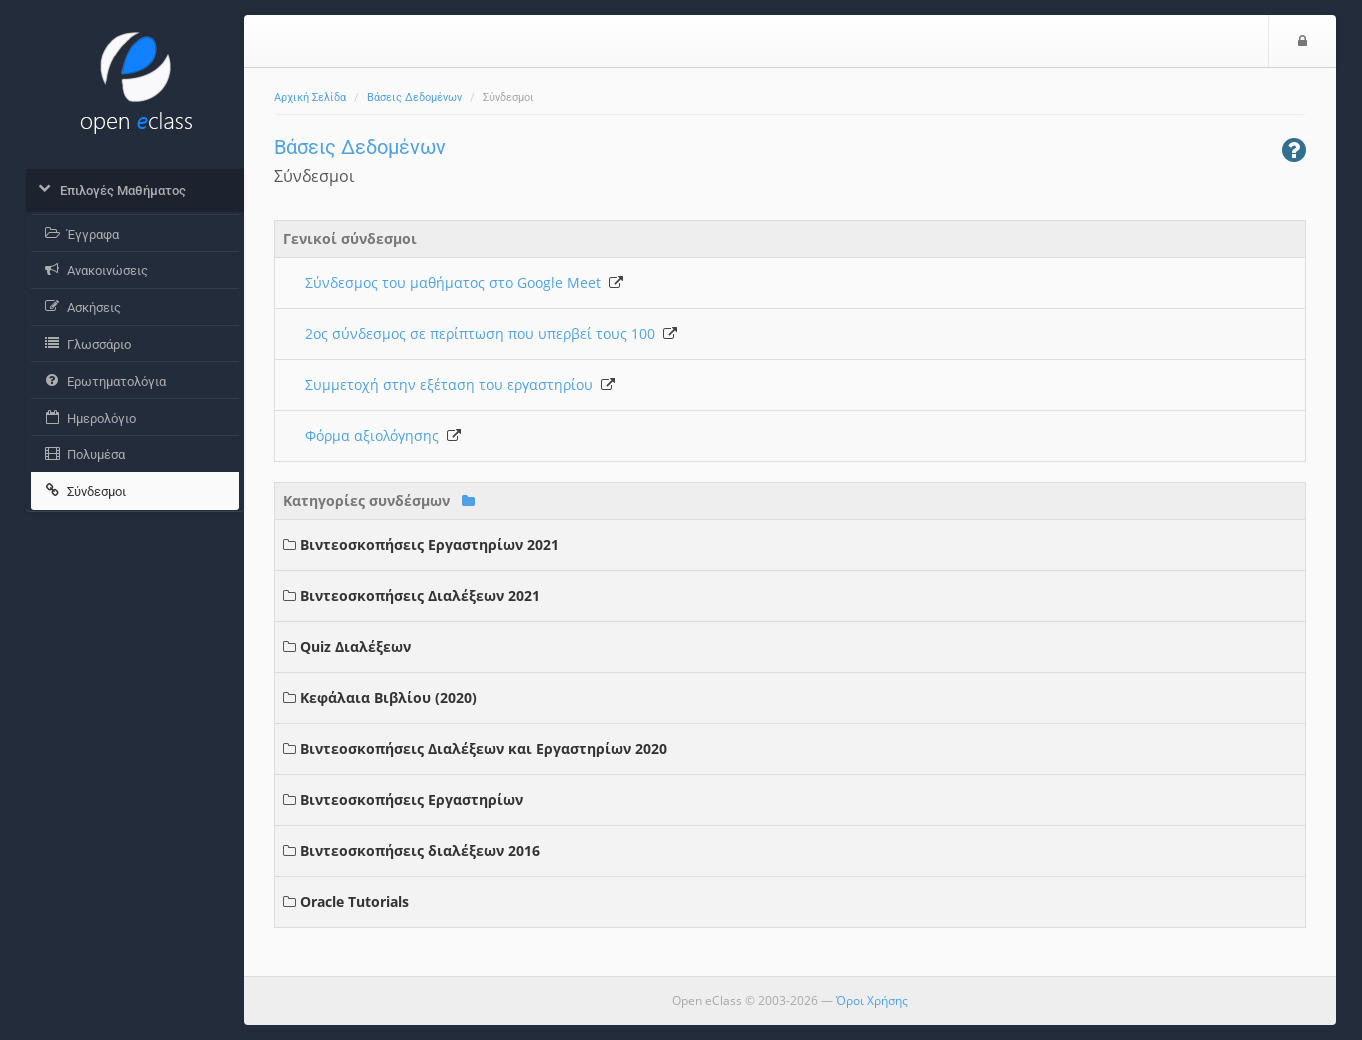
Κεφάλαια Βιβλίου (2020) (388, 697)
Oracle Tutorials (354, 901)
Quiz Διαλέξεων (355, 646)
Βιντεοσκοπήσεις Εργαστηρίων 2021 (429, 544)
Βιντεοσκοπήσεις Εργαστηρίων (411, 799)
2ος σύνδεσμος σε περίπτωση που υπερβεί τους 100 (491, 333)
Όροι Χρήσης (872, 1000)
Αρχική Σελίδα (310, 97)
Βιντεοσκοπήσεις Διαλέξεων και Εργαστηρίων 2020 (483, 748)
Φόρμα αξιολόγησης (383, 435)
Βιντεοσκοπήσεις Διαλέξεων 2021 (420, 595)
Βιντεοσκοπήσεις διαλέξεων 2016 (420, 850)
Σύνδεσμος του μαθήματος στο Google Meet (464, 282)
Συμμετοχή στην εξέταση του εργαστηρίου (460, 384)
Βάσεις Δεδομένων (414, 97)
